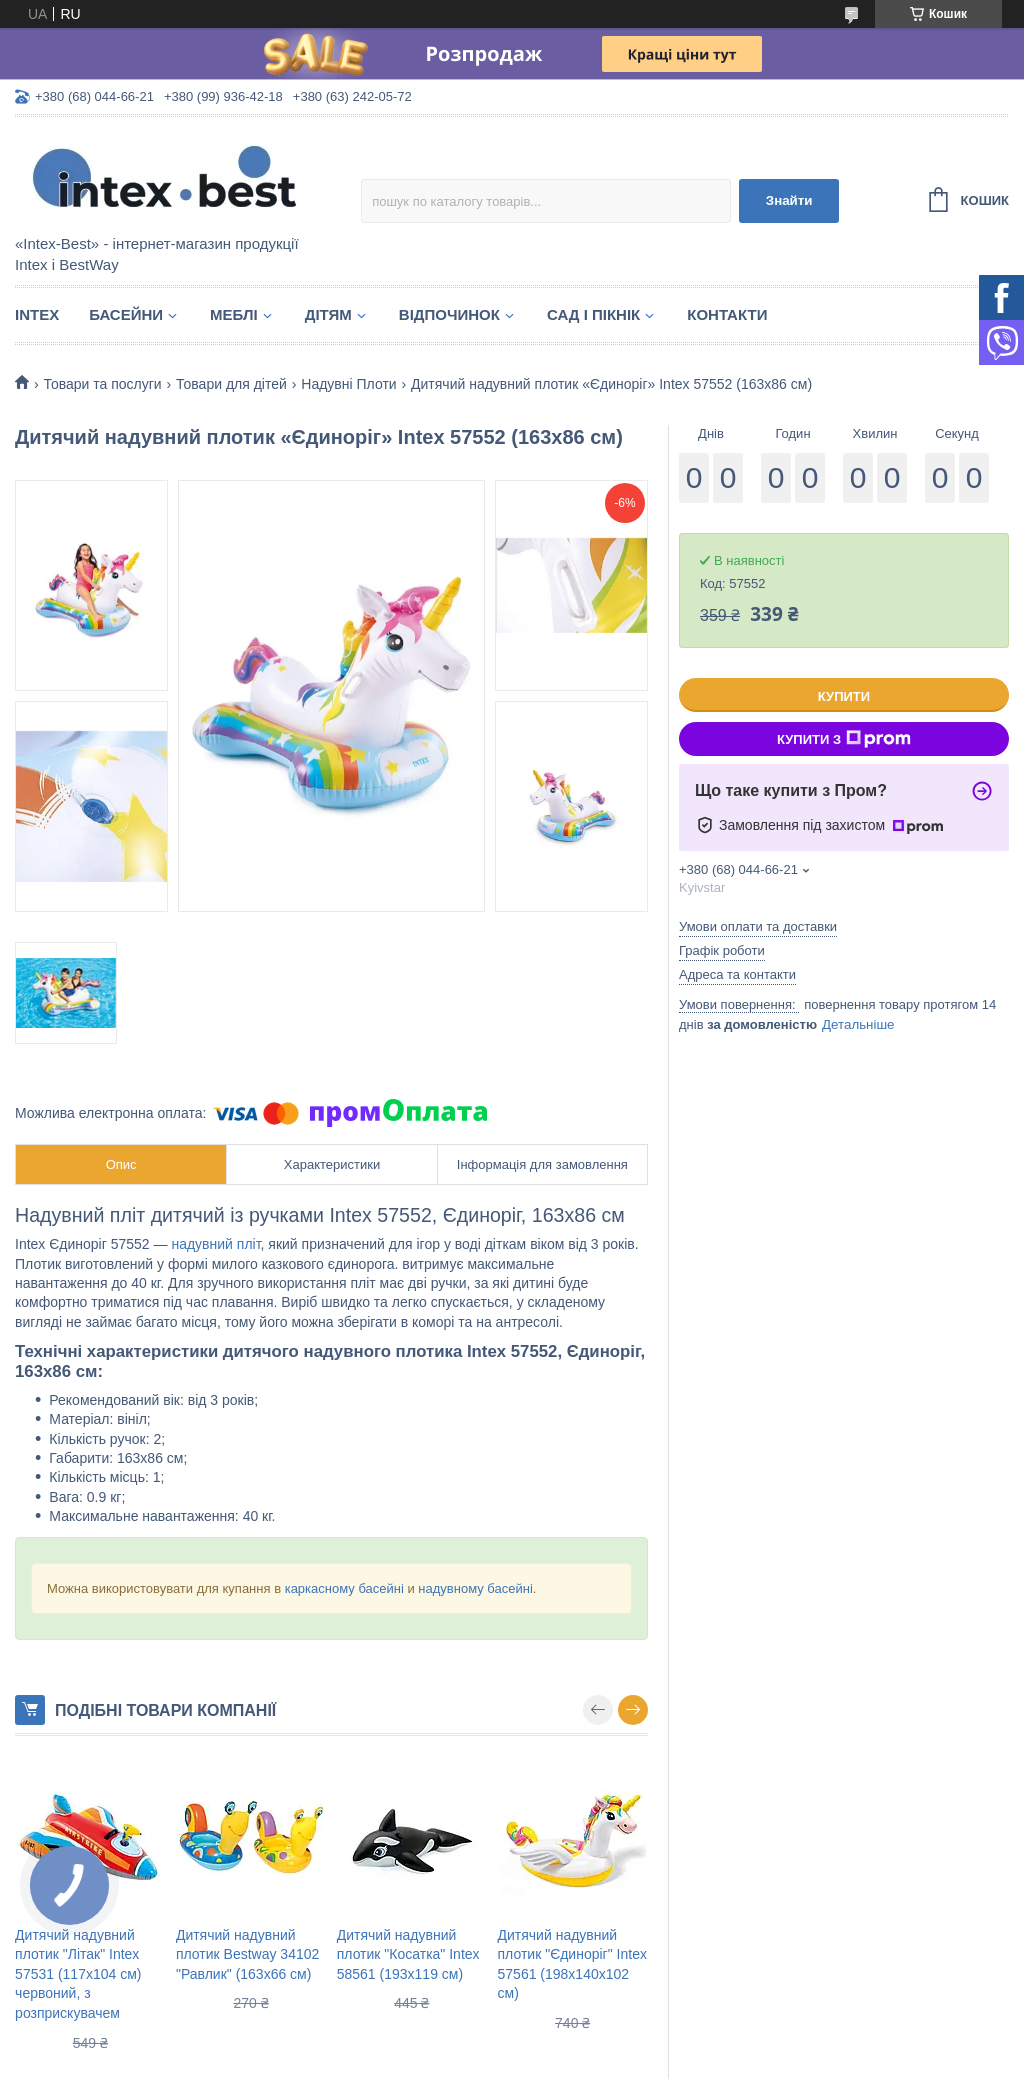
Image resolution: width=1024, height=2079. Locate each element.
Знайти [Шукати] (789, 200)
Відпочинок (449, 314)
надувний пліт (215, 1244)
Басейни (126, 314)
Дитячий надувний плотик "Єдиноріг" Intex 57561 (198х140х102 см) (572, 1964)
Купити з (844, 739)
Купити (844, 696)
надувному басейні (475, 1588)
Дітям (328, 314)
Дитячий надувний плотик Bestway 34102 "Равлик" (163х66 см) (247, 1954)
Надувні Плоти (348, 384)
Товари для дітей (231, 384)
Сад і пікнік (593, 314)
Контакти (727, 314)
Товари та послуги (102, 384)
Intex (37, 314)
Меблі (234, 314)
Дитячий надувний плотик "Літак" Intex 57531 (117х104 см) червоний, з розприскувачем (78, 1974)
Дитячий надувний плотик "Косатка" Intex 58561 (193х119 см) (408, 1954)
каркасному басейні (344, 1588)
